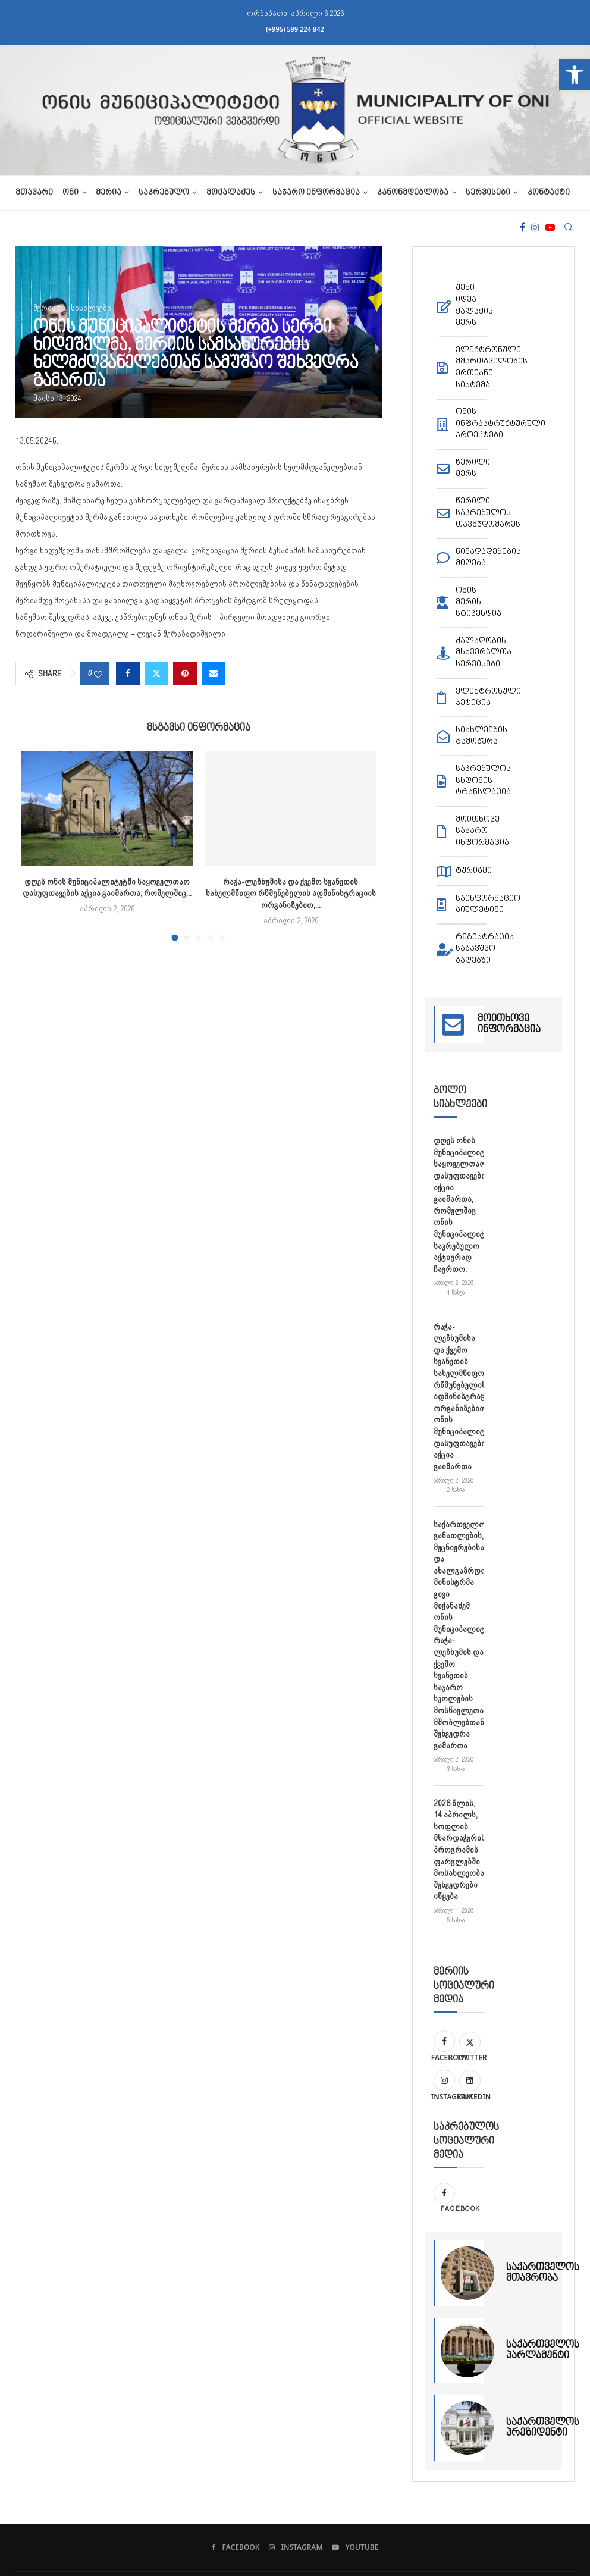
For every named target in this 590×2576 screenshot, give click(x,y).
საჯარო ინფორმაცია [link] (316, 193)
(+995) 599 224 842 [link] (295, 28)
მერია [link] (108, 193)
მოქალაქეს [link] (230, 193)
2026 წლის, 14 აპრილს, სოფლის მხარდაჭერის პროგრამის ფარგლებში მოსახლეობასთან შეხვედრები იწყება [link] (459, 1849)
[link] (574, 74)
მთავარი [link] (34, 193)
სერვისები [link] (488, 193)
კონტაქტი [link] (549, 193)
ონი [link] (70, 193)
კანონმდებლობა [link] (412, 193)
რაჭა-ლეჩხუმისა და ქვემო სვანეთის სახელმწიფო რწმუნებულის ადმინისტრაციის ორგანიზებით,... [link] (291, 893)
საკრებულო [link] (164, 193)
